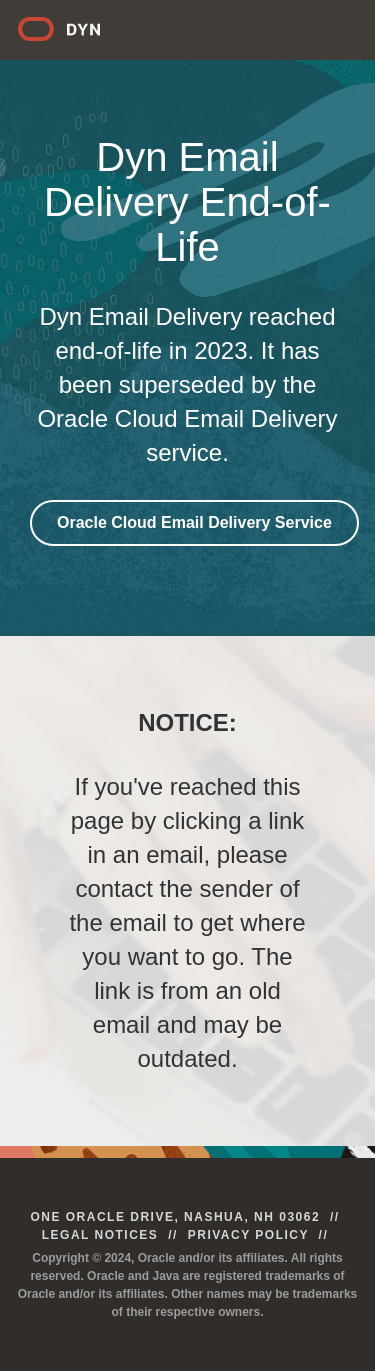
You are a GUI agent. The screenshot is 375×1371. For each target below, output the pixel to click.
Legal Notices (100, 1235)
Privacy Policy (248, 1235)
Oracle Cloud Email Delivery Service (194, 522)
